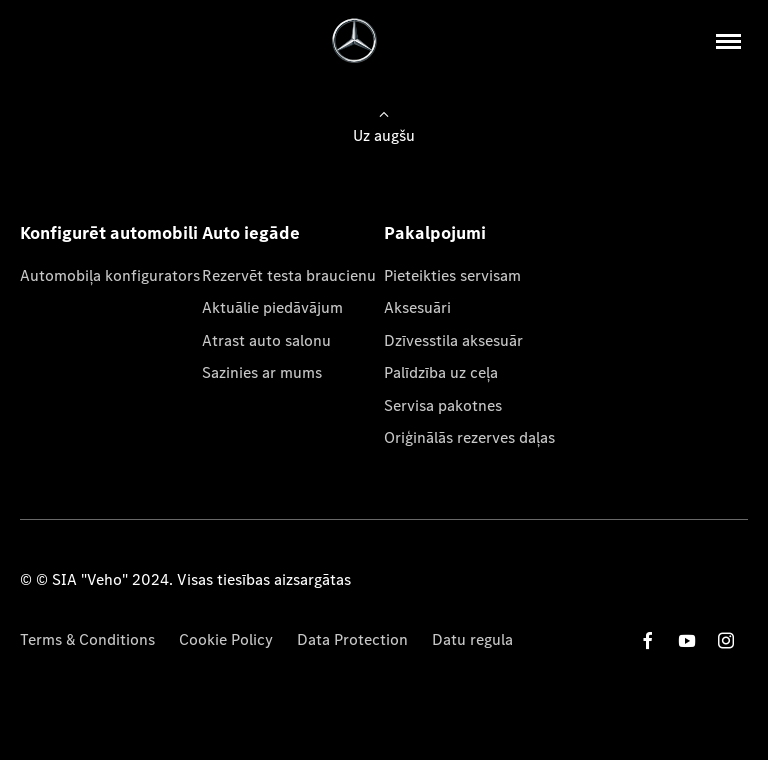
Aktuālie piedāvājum (272, 307)
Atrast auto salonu (266, 340)
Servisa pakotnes (443, 405)
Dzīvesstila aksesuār (453, 340)
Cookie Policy (226, 639)
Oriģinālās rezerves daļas (469, 437)
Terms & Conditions (87, 639)
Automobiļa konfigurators (110, 275)
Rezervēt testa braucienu (289, 275)
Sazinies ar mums (262, 372)
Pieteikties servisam (452, 275)
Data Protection (352, 639)
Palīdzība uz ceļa (441, 372)
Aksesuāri (417, 307)
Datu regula (472, 639)
